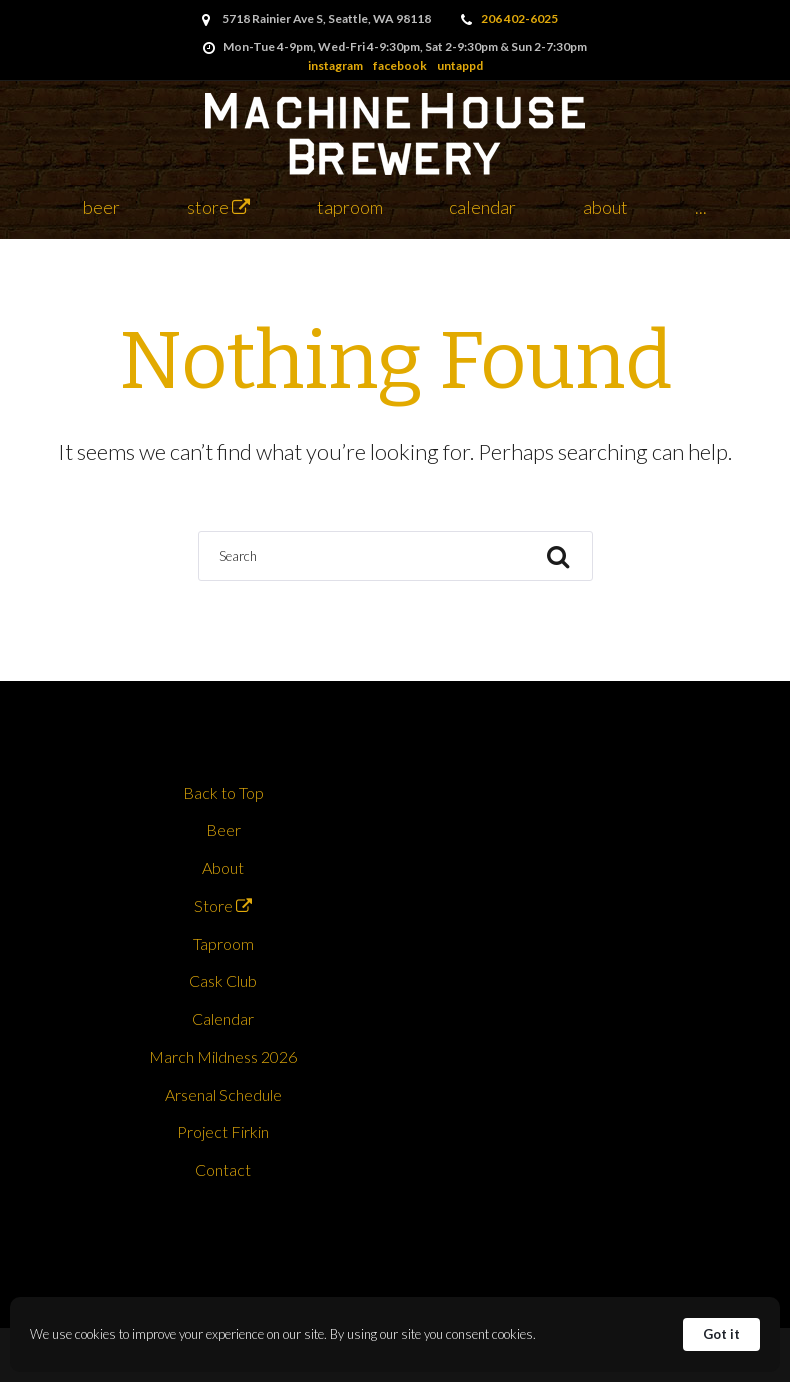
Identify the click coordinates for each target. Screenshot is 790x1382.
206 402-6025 (519, 18)
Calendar (482, 207)
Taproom (350, 207)
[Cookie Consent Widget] (395, 1334)
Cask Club (223, 980)
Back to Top (223, 792)
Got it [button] (721, 1334)
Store (218, 207)
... (701, 207)
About (605, 207)
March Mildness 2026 (223, 1056)
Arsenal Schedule (223, 1094)
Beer (101, 207)
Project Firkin (223, 1131)
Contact (223, 1169)
